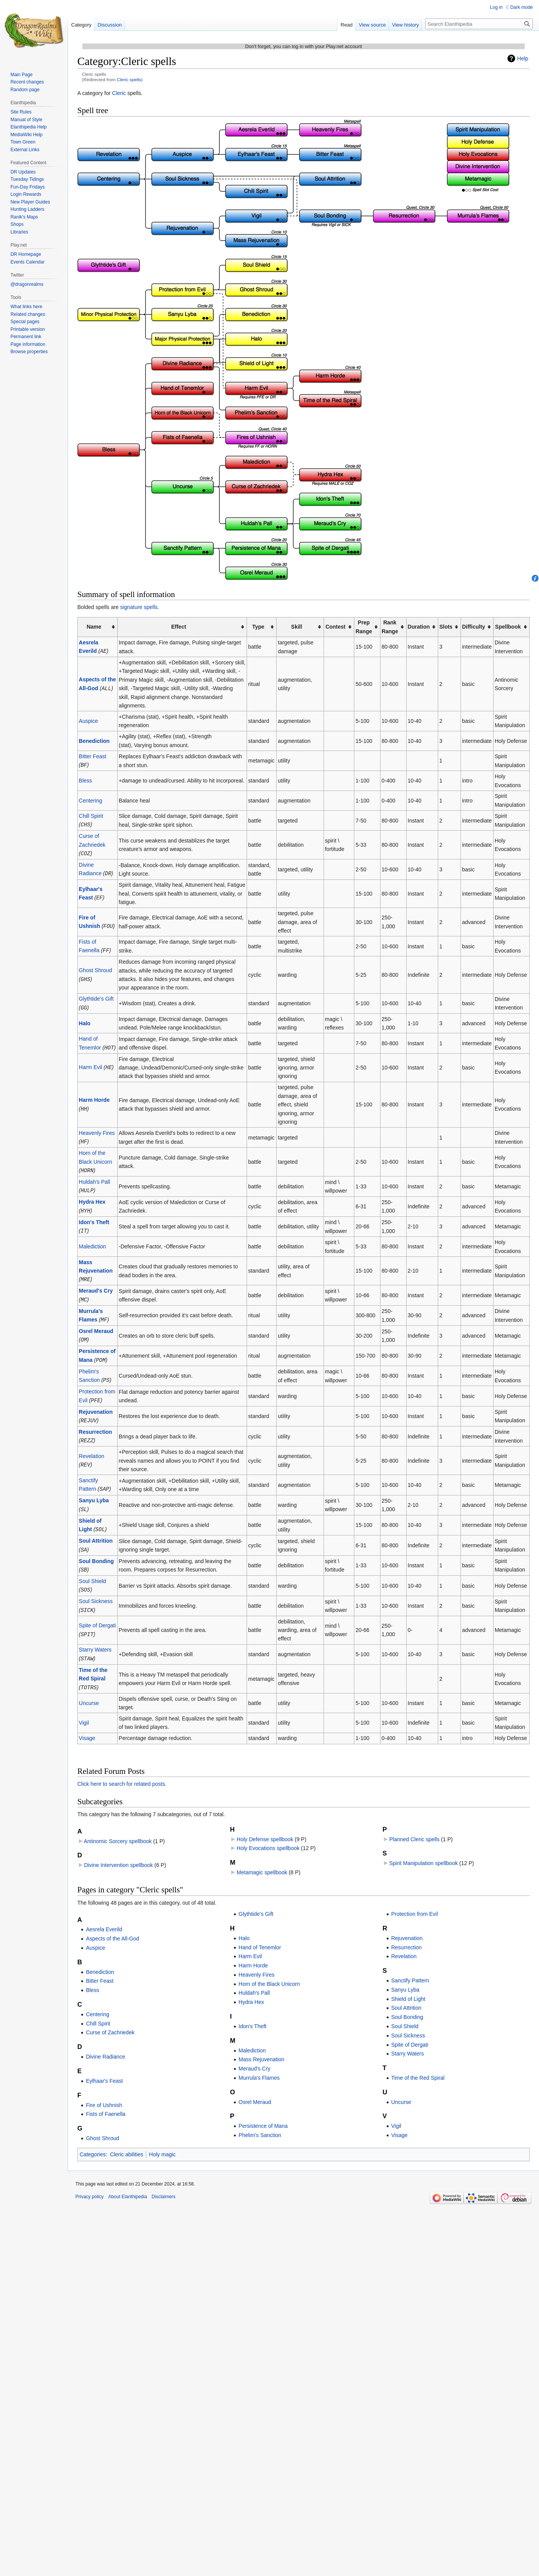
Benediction (94, 740)
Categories (93, 2142)
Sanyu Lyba (94, 1491)
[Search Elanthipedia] (479, 23)
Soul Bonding (96, 1551)
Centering (90, 800)
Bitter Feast (93, 756)
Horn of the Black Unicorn (269, 1972)
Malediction (92, 1241)
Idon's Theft (94, 1218)
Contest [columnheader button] (335, 627)
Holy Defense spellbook (265, 1827)
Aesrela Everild (104, 1917)
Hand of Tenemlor (260, 1935)
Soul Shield (92, 1571)
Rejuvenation (96, 1404)
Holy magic (162, 2142)
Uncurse (89, 1691)
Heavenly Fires (97, 1130)
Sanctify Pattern (410, 1968)
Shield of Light (408, 1987)
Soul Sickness (96, 1590)
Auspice (88, 720)
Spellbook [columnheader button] (508, 627)
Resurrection (95, 1424)
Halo (84, 1021)
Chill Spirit (91, 815)
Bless (85, 780)
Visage (87, 1726)
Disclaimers (163, 2184)
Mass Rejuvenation (261, 2047)
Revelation (91, 1448)
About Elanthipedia (127, 2184)
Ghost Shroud (95, 968)
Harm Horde (94, 1097)
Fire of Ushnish (104, 2093)
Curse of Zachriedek (110, 2020)
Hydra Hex (92, 1198)
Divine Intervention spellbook (118, 1853)
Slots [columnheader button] (445, 627)
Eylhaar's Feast (104, 2069)
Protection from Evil (414, 1902)
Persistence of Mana (263, 2114)
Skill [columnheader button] (296, 627)
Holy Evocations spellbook (268, 1836)
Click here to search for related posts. (122, 1772)
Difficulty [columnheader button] (473, 627)
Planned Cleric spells (414, 1827)
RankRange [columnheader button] (390, 626)
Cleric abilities (126, 2142)
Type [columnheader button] (258, 627)
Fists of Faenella (105, 2102)
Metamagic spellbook (262, 1860)
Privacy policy (89, 2184)
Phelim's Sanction (260, 2123)
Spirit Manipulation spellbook (423, 1851)
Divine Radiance (105, 2045)
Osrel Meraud (96, 1325)
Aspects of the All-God (112, 1927)
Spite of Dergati (97, 1615)
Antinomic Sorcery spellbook (118, 1829)
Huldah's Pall (94, 1178)
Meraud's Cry (96, 1285)
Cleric (119, 93)
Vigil (84, 1711)
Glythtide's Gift (96, 996)
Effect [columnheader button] (178, 627)
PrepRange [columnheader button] (363, 626)
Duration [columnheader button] (419, 627)
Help (522, 58)
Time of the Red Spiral (418, 2066)
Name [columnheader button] (94, 627)
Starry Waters (95, 1638)
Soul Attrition (96, 1531)
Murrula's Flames (259, 2066)
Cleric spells (129, 79)
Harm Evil (90, 1064)
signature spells (138, 607)
